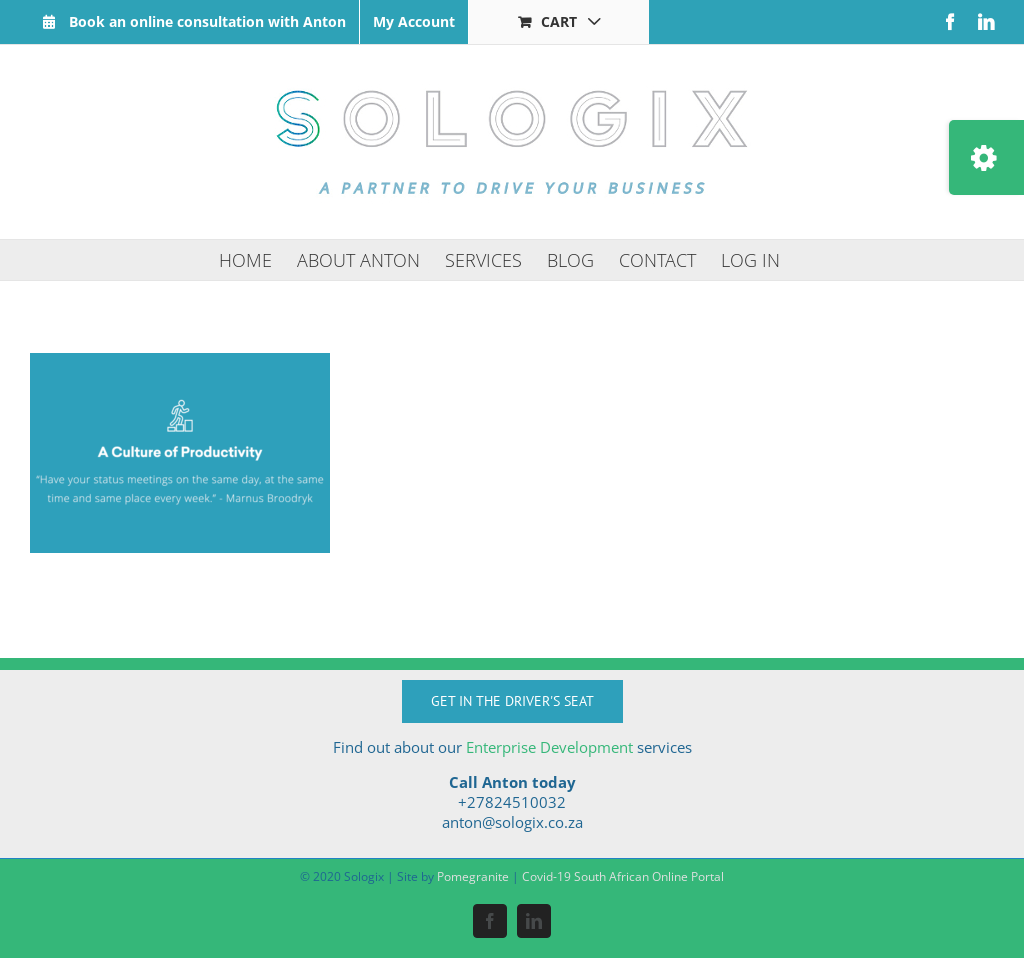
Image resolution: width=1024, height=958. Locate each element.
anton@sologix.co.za (512, 822)
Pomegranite (473, 876)
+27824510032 (512, 802)
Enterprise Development (549, 747)
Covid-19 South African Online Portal (623, 876)
